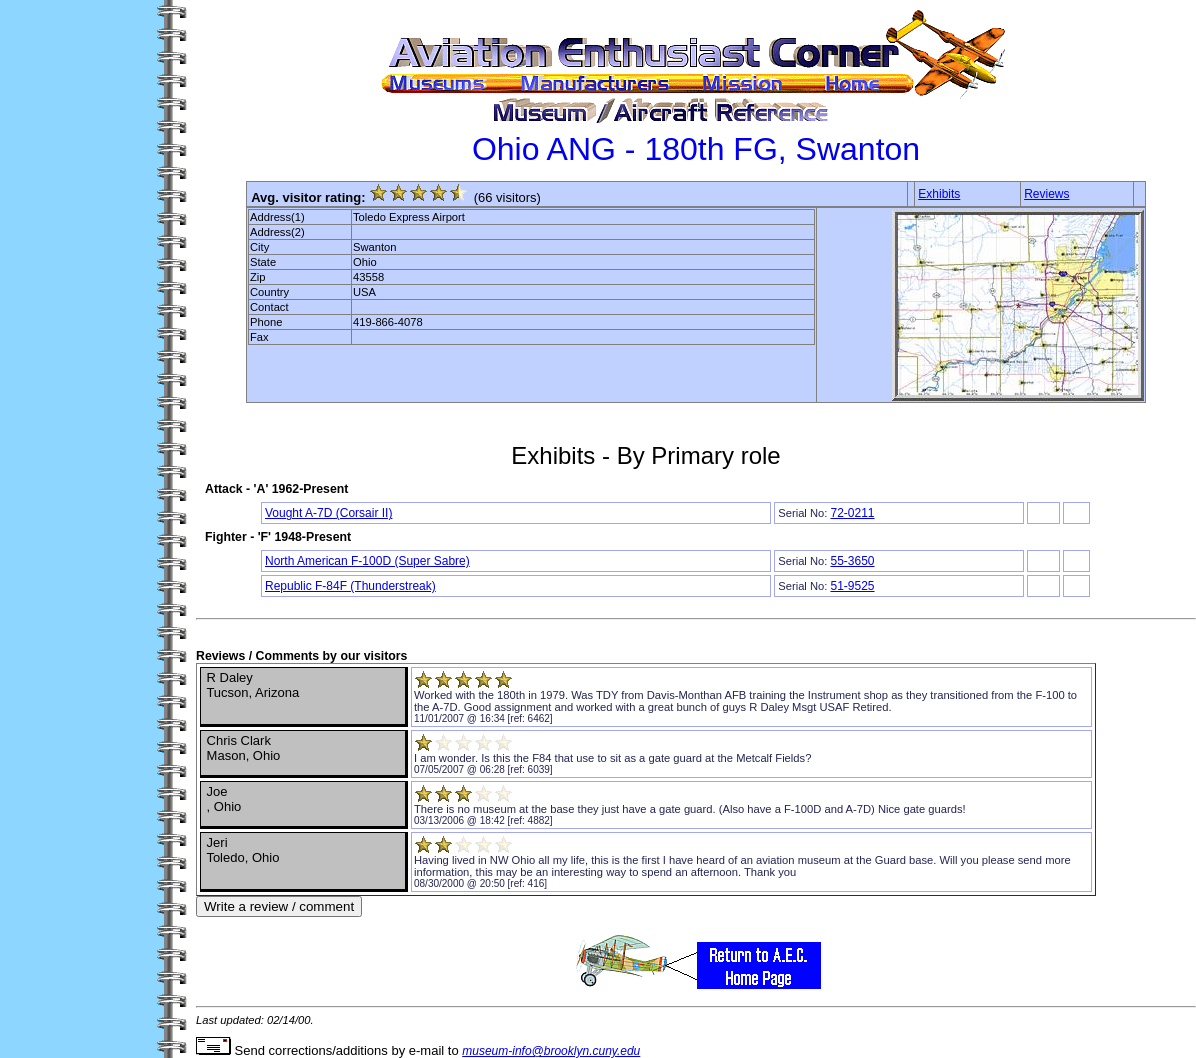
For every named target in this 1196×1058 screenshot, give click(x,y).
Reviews (1046, 194)
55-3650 (852, 561)
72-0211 (852, 513)
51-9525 (852, 586)
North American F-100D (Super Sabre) (367, 561)
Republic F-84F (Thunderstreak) (350, 586)
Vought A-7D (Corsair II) (328, 513)
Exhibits (939, 194)
